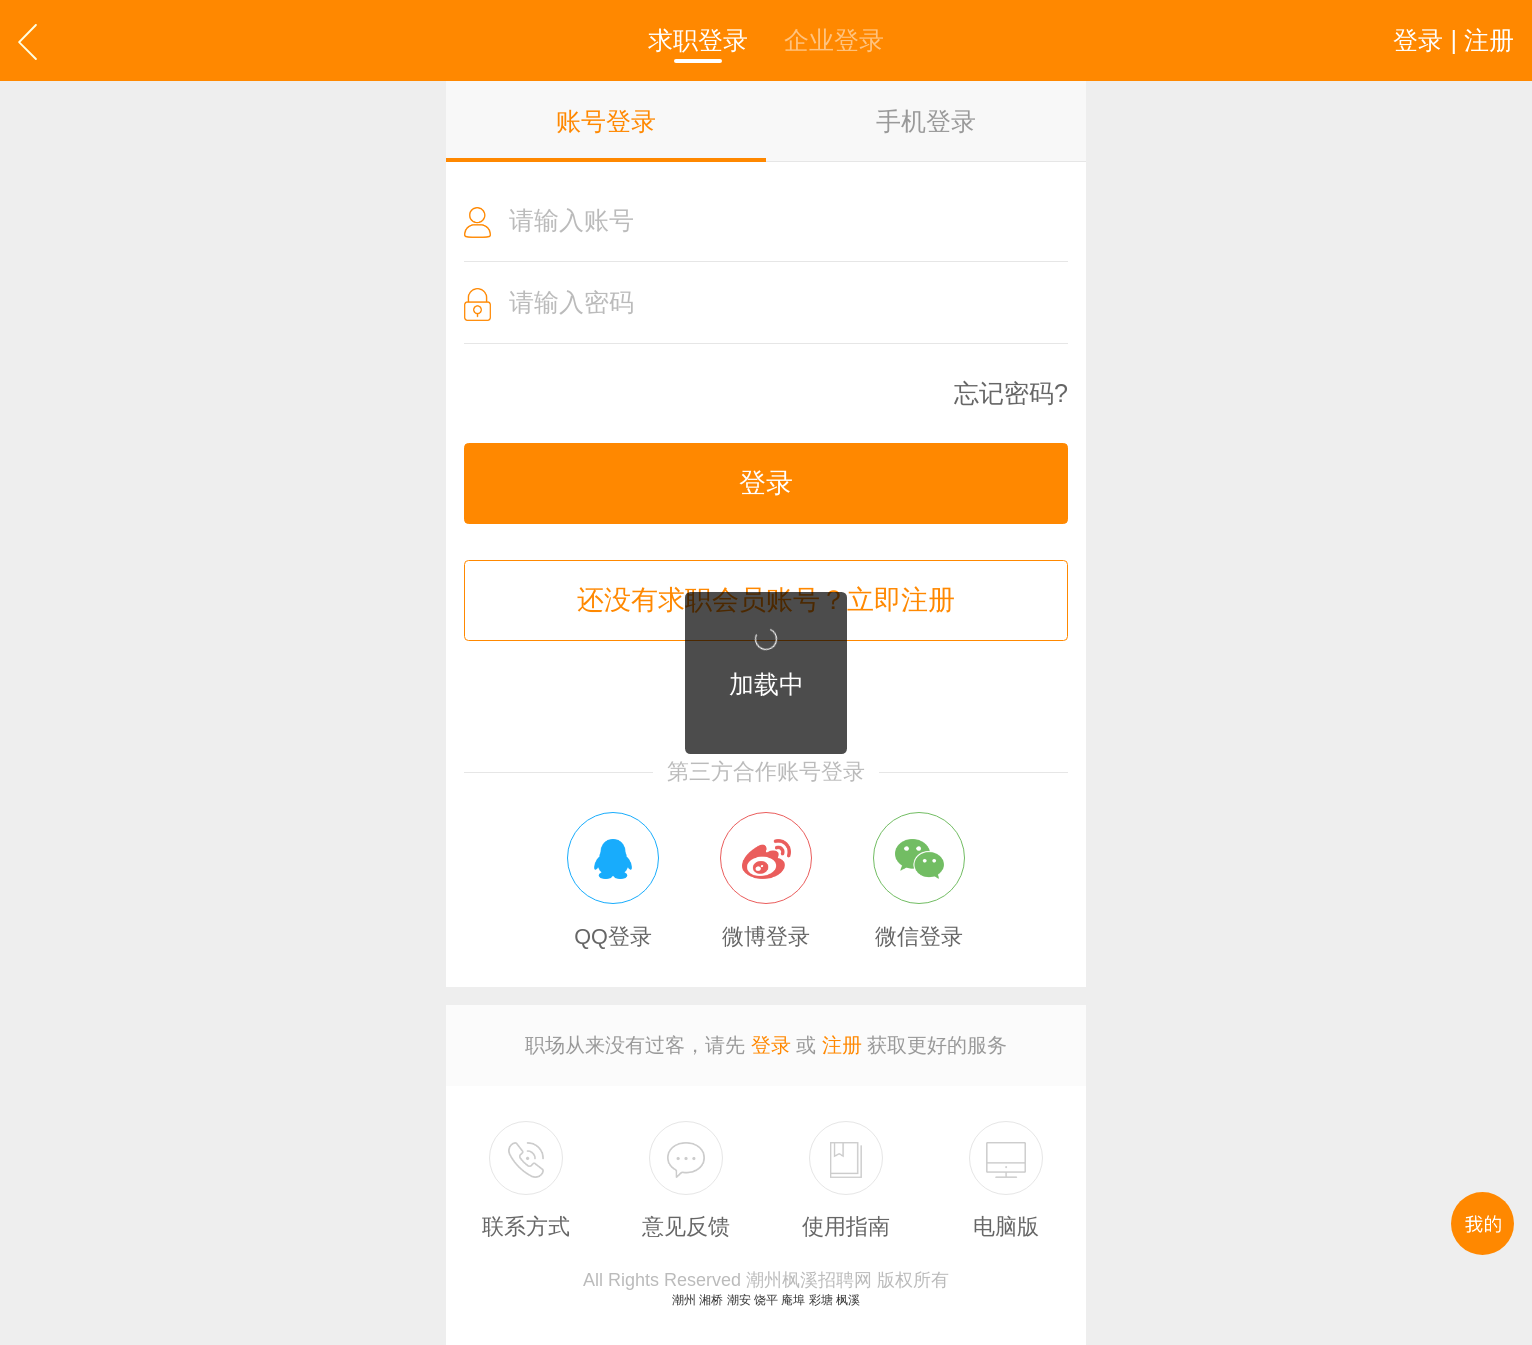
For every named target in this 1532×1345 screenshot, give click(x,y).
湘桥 (711, 1300)
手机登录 (926, 121)
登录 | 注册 (1453, 40)
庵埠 (793, 1300)
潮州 (684, 1300)
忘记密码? (1011, 393)
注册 (842, 1045)
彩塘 (821, 1300)
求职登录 (698, 40)
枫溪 (848, 1300)
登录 (766, 483)
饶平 (766, 1300)
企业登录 (834, 40)
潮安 (739, 1300)
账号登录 (606, 121)
